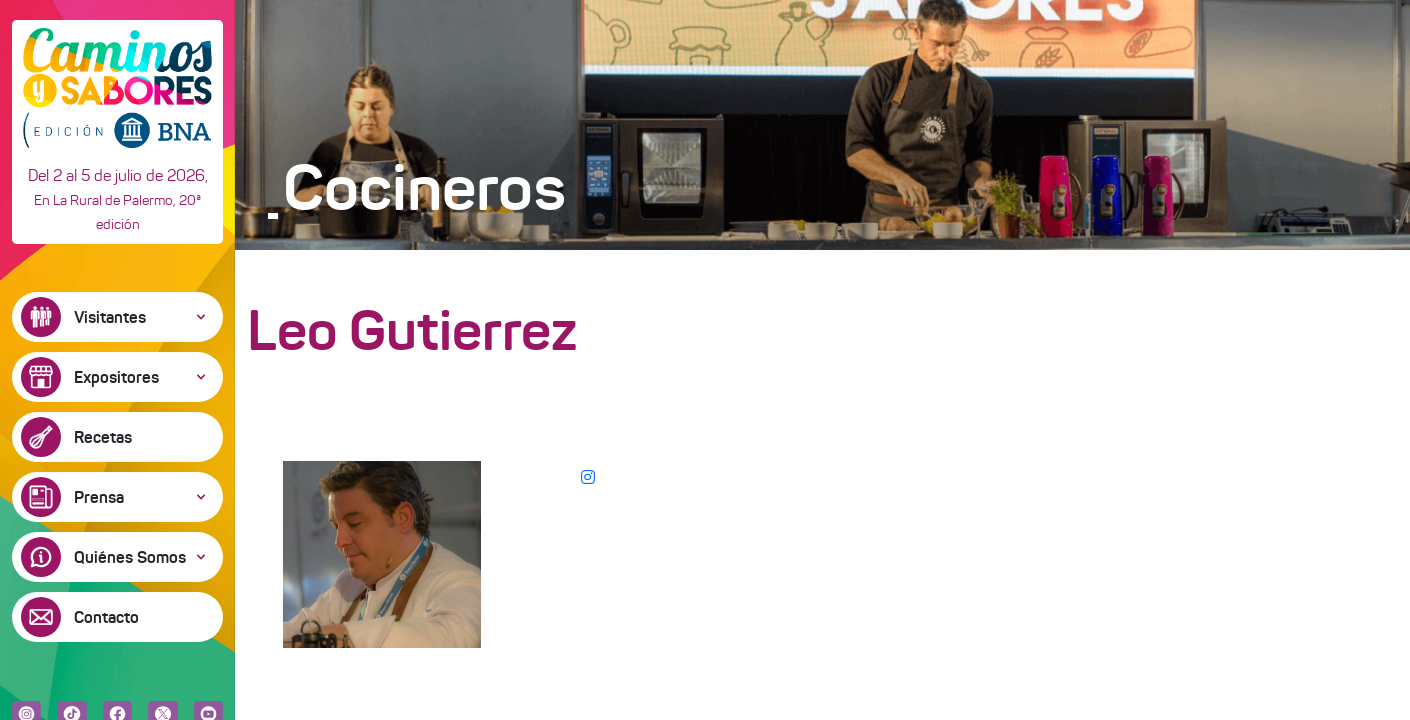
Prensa (99, 497)
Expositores (116, 377)
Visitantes (110, 317)
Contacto (106, 617)
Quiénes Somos (130, 557)
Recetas (103, 437)
